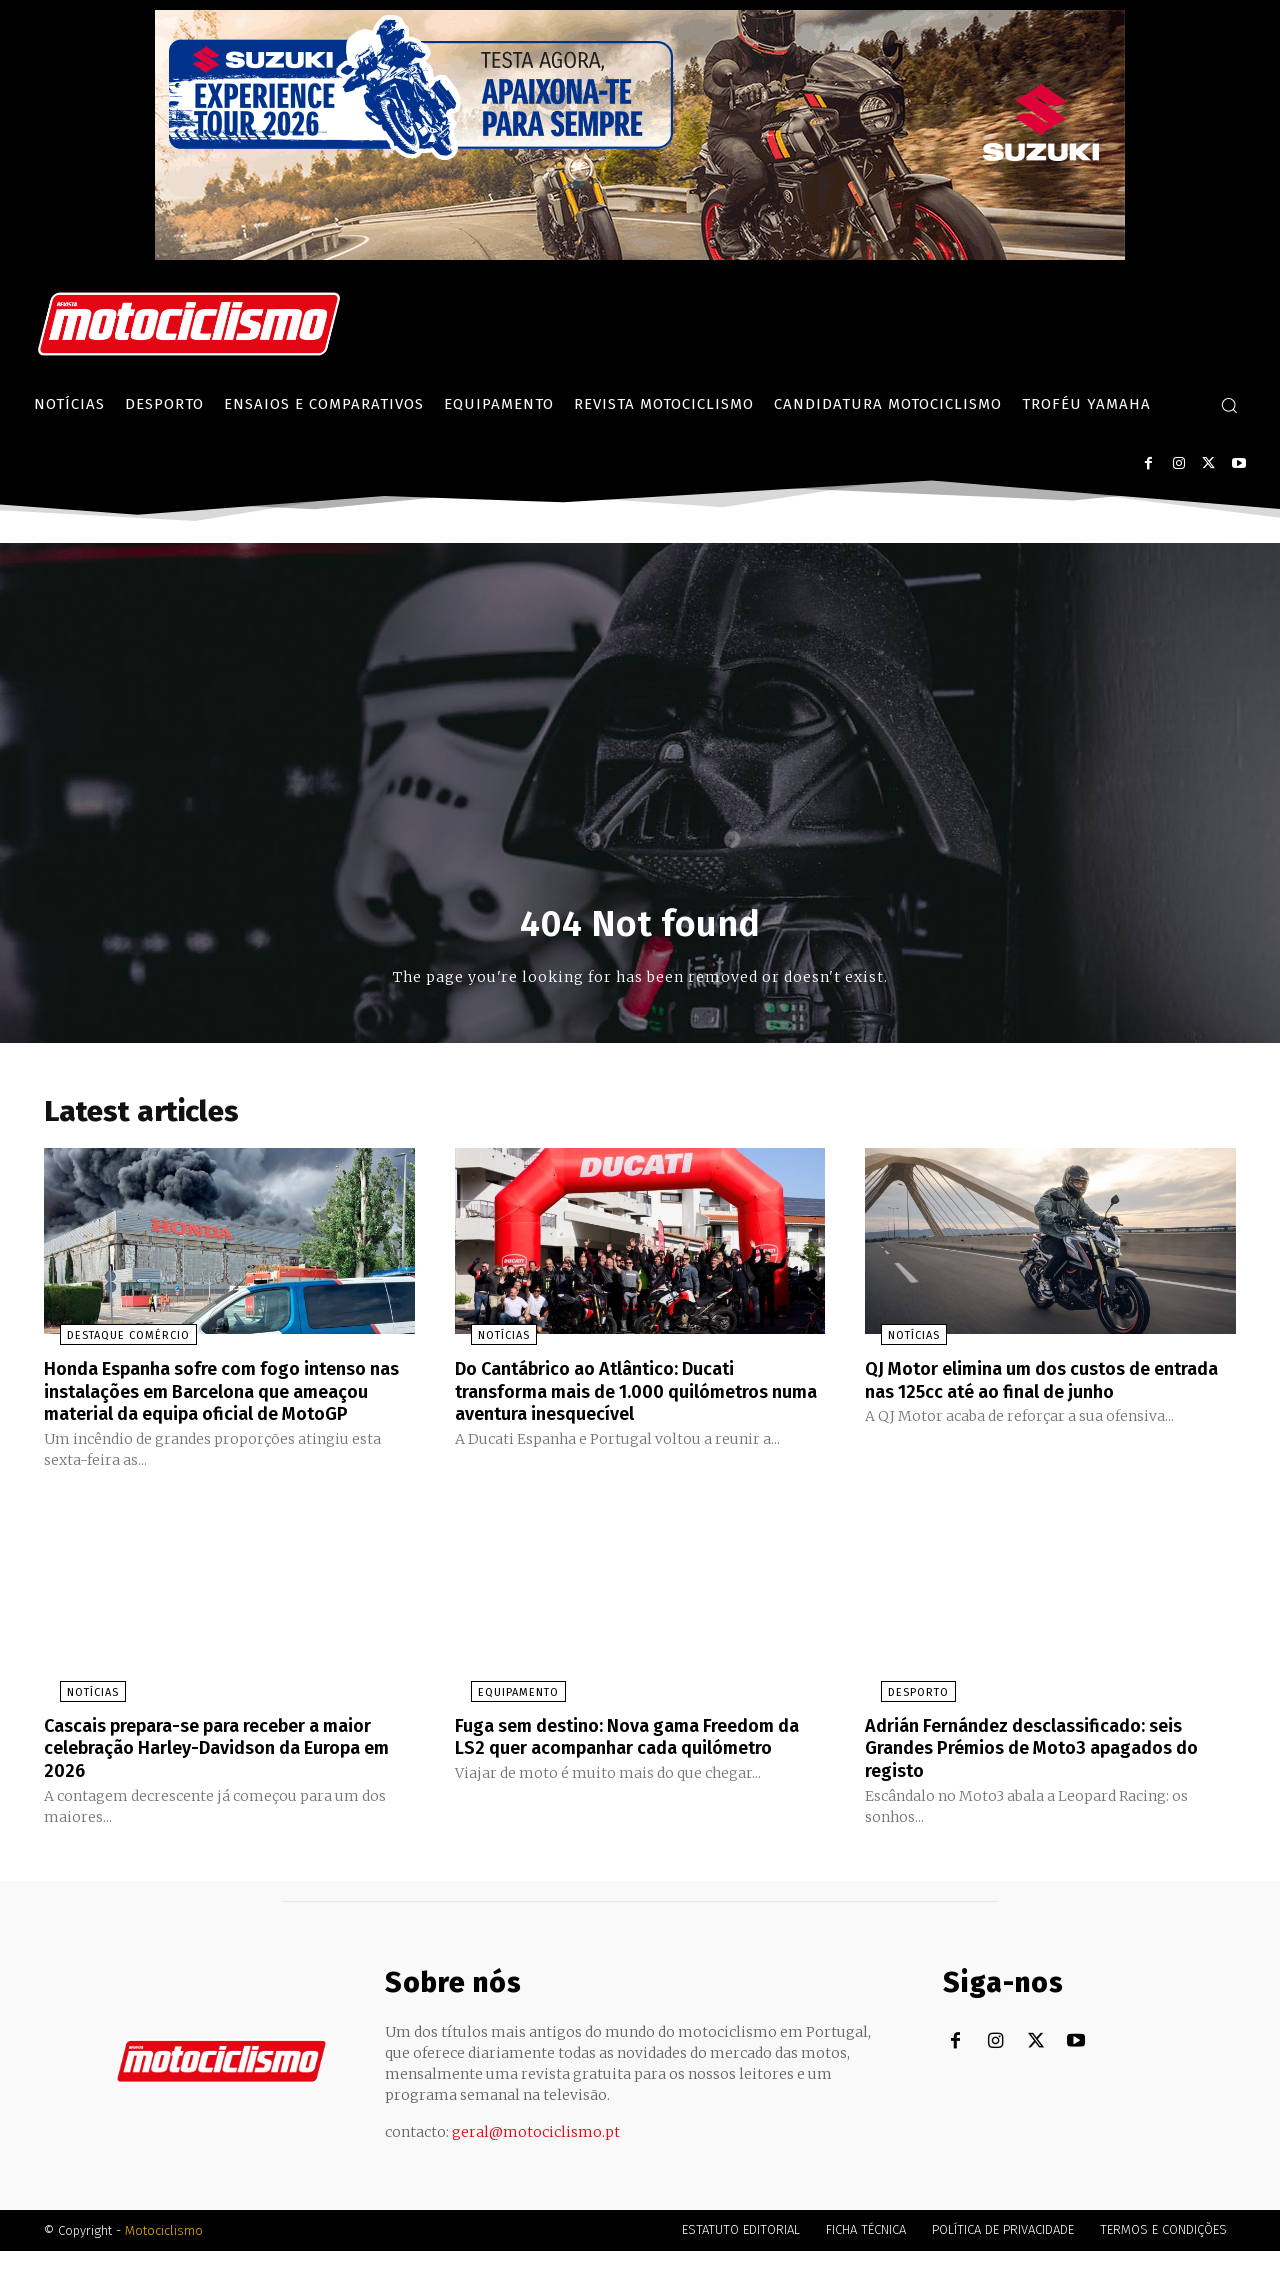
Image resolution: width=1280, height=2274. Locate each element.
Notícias (488, 1341)
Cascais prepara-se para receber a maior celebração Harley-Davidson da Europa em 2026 (217, 1772)
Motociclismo (164, 2253)
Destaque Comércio (112, 1341)
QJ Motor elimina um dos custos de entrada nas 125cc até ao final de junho (1044, 1385)
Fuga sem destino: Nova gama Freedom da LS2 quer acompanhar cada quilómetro (633, 1772)
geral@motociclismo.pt (536, 2155)
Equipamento (502, 1717)
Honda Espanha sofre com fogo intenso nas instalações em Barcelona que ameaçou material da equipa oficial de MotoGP (223, 1407)
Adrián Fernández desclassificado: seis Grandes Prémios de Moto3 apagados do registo (1042, 1772)
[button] (1229, 405)
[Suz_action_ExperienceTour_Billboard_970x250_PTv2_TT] (640, 254)
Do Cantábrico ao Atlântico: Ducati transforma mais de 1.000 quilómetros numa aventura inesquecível (631, 1396)
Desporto (902, 1717)
